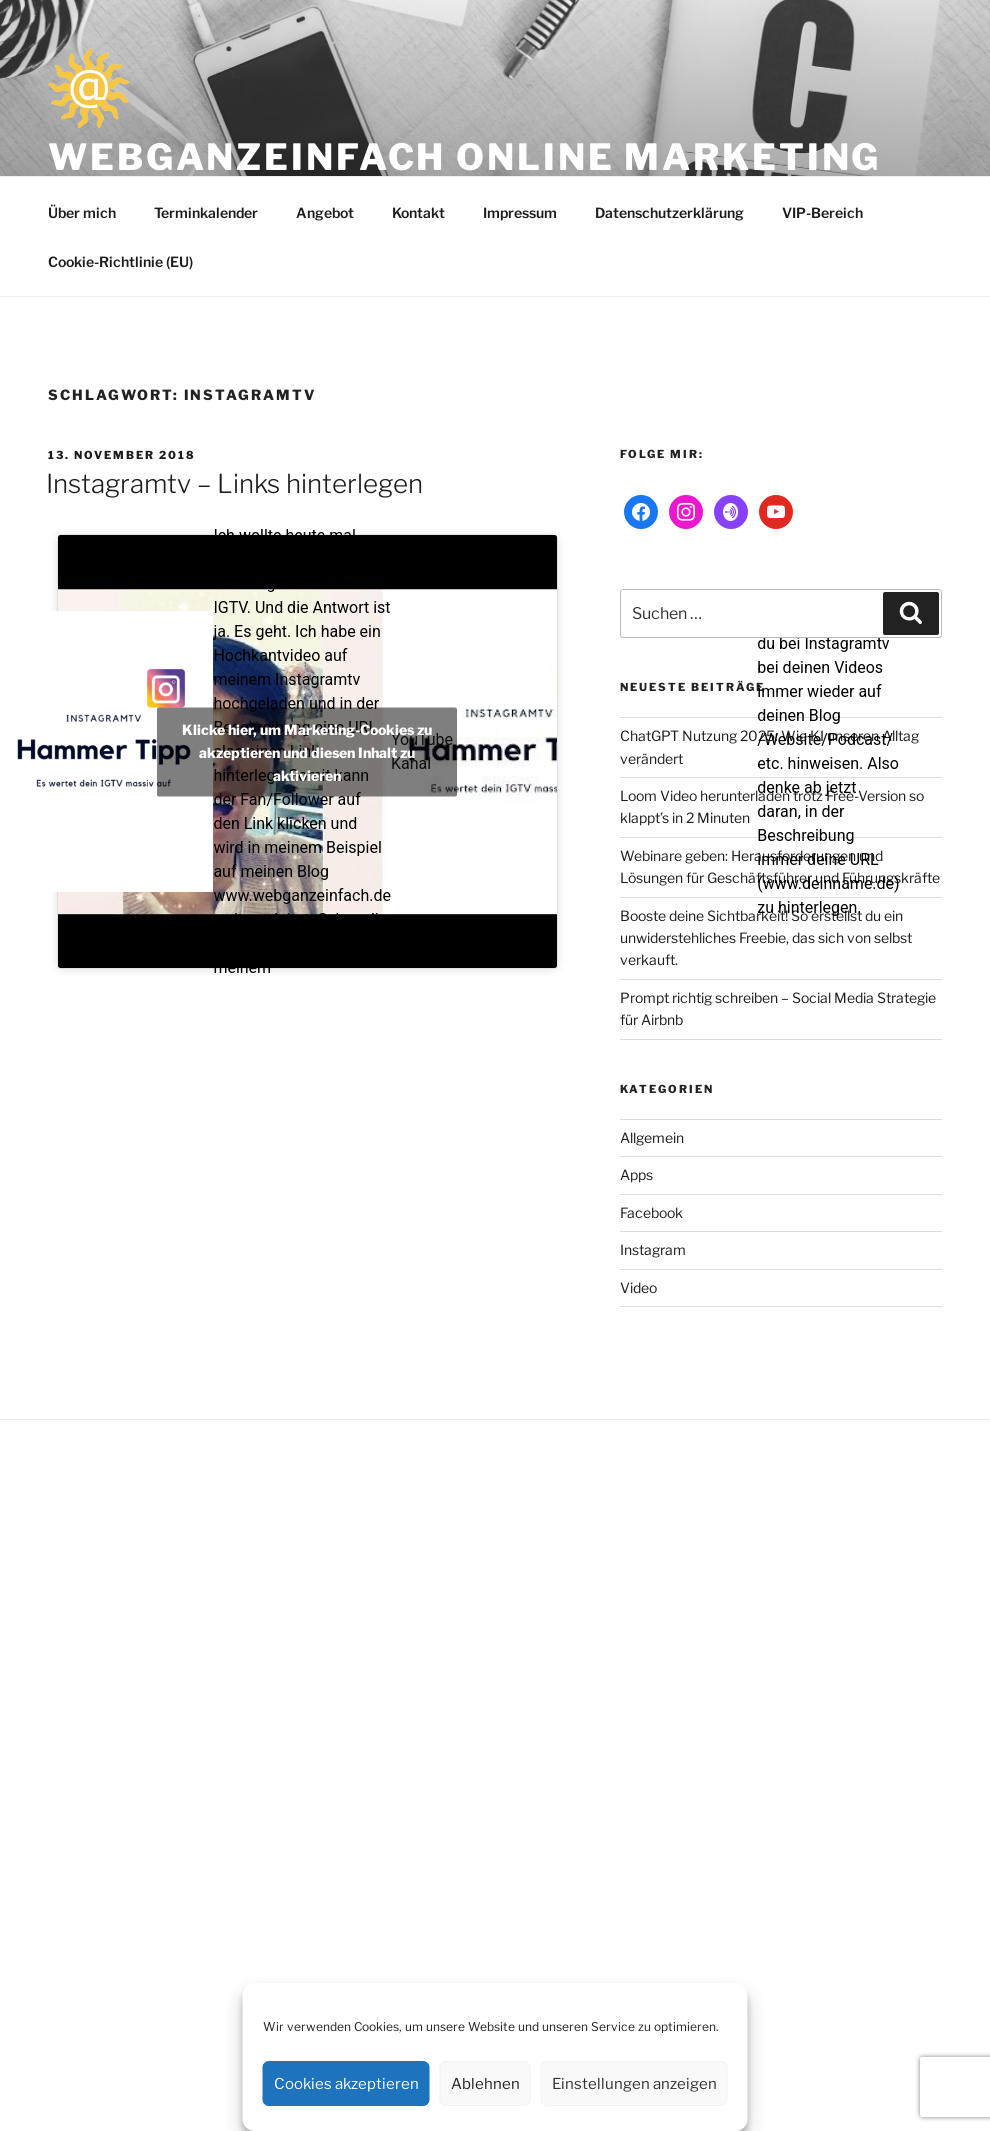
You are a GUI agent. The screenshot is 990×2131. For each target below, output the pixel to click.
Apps (636, 1174)
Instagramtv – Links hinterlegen (234, 483)
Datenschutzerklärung (669, 212)
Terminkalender (206, 212)
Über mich (82, 212)
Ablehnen (485, 2084)
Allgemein (652, 1137)
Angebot (325, 212)
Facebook (651, 1212)
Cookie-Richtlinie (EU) (120, 261)
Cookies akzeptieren (346, 2084)
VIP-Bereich (822, 212)
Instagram (653, 1249)
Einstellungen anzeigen (634, 2084)
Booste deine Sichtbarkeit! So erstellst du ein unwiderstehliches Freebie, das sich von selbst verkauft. (766, 938)
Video (638, 1287)
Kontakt (418, 212)
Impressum (520, 212)
